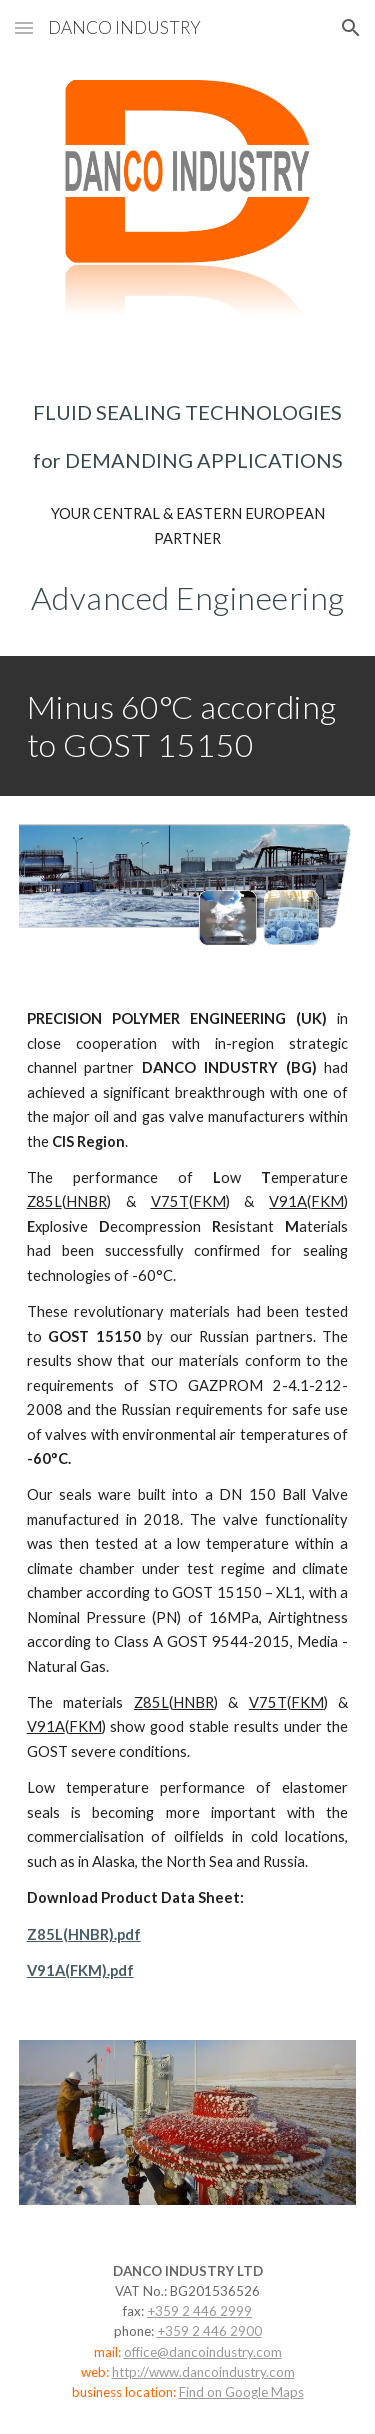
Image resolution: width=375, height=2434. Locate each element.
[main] (188, 436)
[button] (24, 27)
